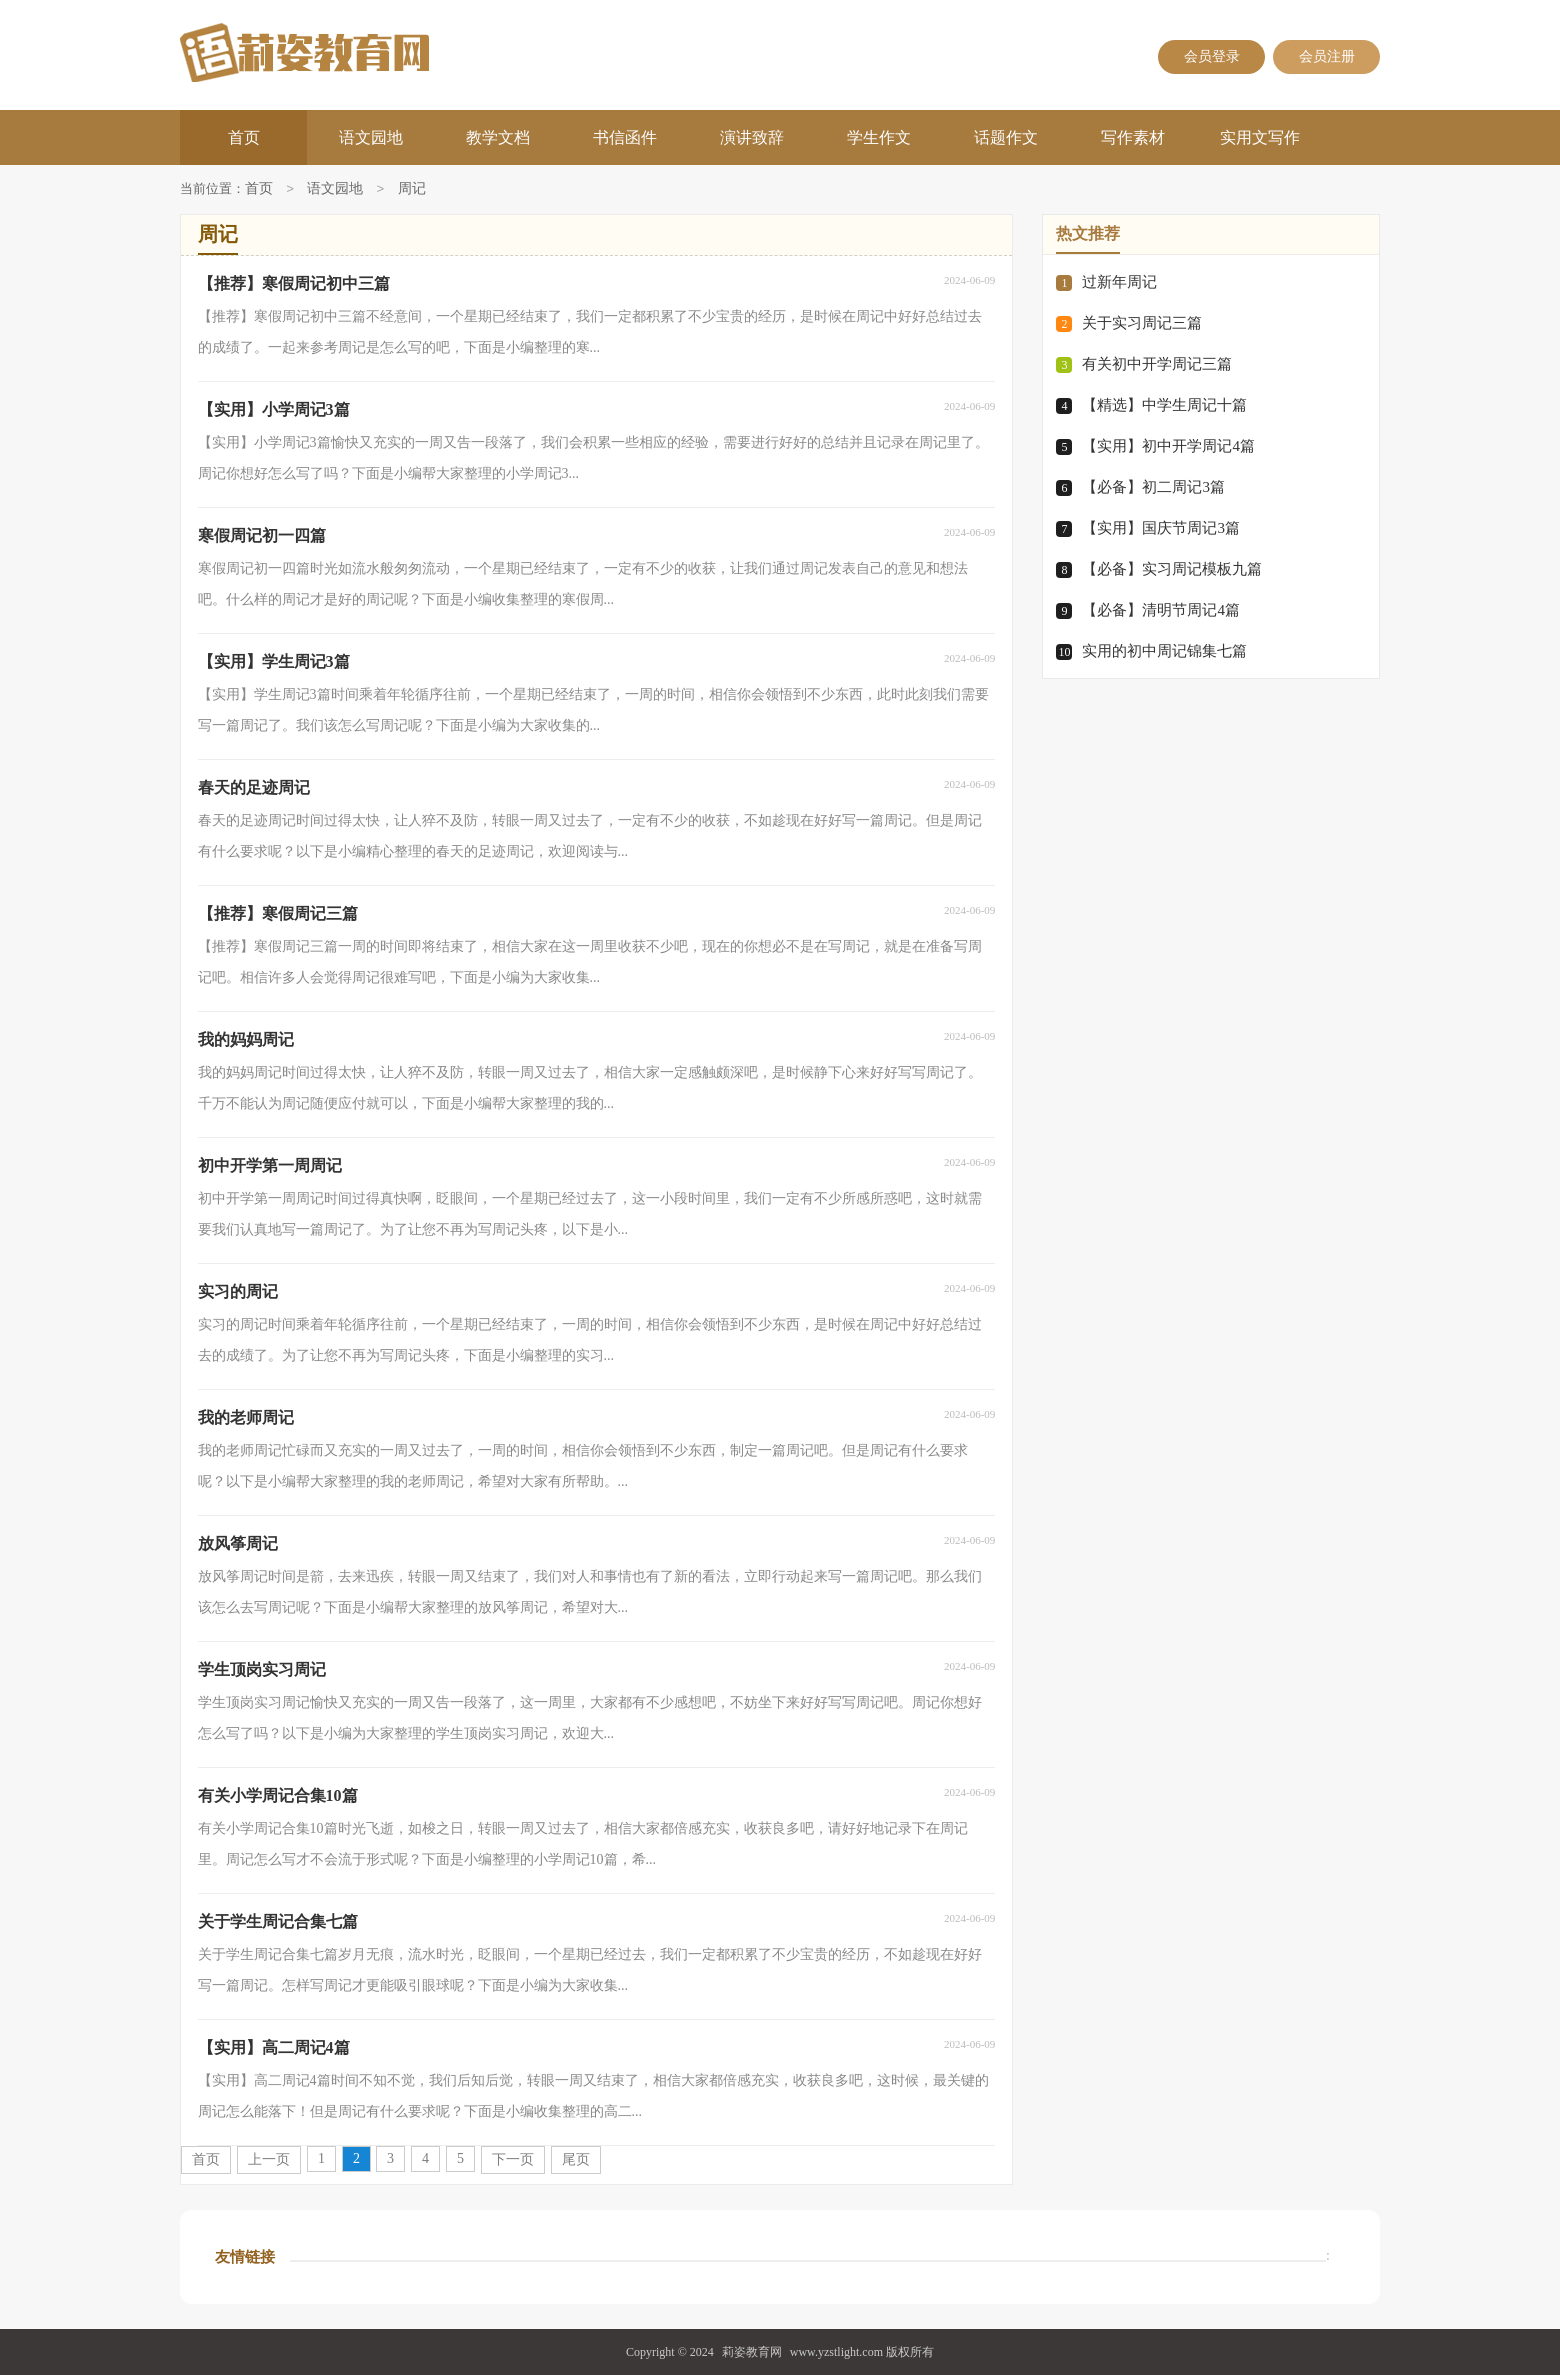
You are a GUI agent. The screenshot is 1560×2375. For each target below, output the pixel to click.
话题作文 (1006, 137)
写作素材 (1133, 137)
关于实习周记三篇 (1142, 323)
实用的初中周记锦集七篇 (1164, 651)
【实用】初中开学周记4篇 (1168, 446)
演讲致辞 (752, 137)
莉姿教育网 (752, 2352)
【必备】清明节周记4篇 (1161, 610)
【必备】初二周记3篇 (1153, 487)
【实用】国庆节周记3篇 (1161, 528)
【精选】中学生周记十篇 (1164, 405)
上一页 (269, 2159)
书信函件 (625, 137)
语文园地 (371, 137)
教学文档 (498, 137)
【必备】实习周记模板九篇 (1172, 569)
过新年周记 (1119, 282)
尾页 (576, 2159)
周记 (412, 189)
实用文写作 (1260, 137)
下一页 (513, 2159)
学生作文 (879, 137)
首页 (244, 137)
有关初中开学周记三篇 (1157, 364)
